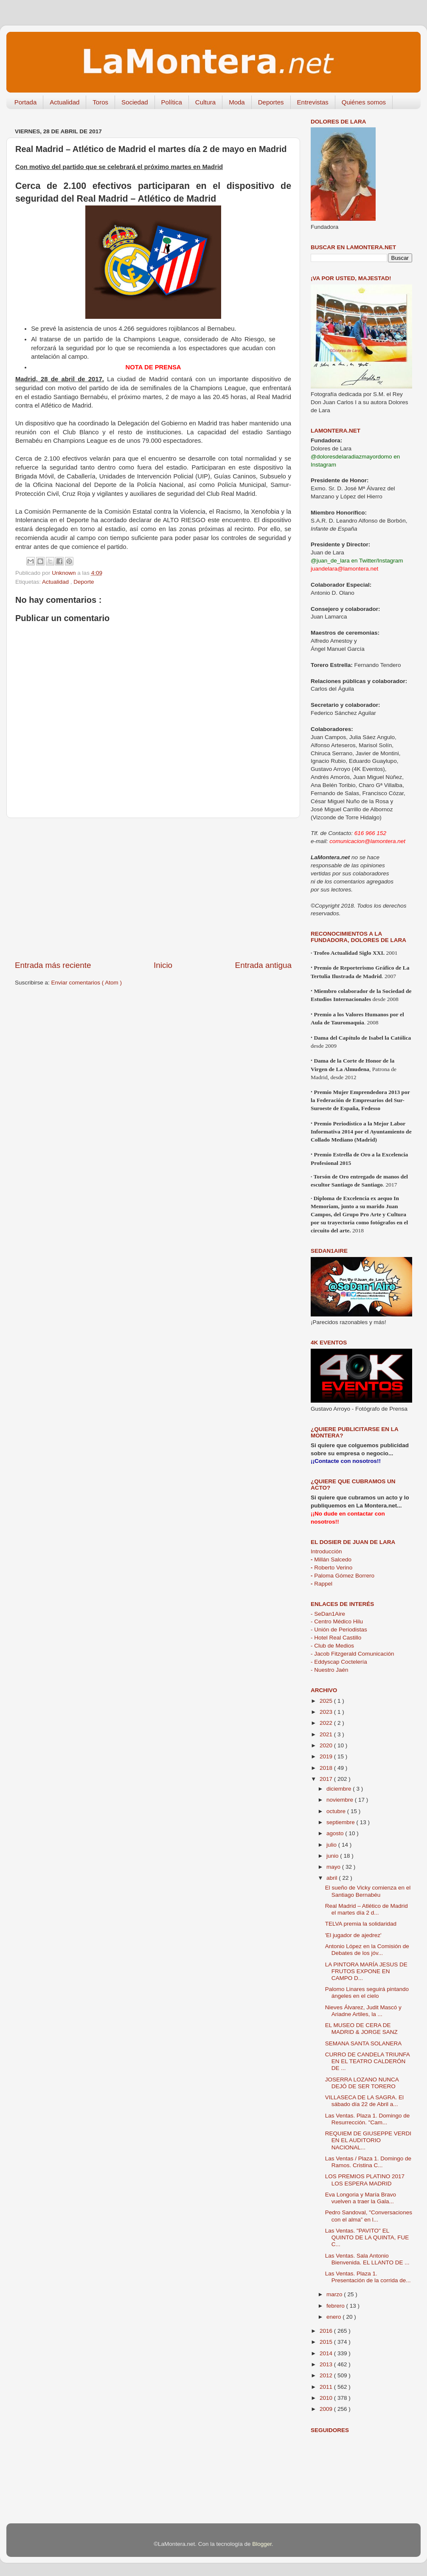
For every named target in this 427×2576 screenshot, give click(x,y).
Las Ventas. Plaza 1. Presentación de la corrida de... (368, 2277)
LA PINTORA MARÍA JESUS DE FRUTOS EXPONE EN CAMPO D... (366, 1971)
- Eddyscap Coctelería (339, 1662)
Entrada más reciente (53, 965)
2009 (327, 2409)
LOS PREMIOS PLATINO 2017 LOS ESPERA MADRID (365, 2179)
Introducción (326, 1551)
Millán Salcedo (331, 1559)
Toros (100, 102)
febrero (336, 2306)
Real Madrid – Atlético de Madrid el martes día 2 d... (366, 1909)
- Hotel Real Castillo (336, 1637)
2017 (327, 1779)
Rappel (321, 1583)
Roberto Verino (331, 1567)
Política (171, 102)
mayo (334, 1867)
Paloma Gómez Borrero (342, 1575)
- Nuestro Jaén (329, 1670)
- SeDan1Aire (328, 1614)
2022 (327, 1723)
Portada (25, 102)
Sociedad (134, 102)
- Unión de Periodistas (339, 1629)
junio (333, 1856)
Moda (237, 102)
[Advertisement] (153, 889)
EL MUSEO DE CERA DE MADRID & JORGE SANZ (361, 2028)
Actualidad (64, 102)
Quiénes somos (364, 102)
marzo (335, 2294)
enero (334, 2317)
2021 (327, 1734)
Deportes (271, 102)
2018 (327, 1768)
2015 (327, 2342)
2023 (327, 1712)
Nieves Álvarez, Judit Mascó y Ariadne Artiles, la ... (363, 2010)
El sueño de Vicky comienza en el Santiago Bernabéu (368, 1891)
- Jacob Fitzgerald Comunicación (352, 1654)
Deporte (83, 582)
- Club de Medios (332, 1645)
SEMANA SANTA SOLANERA (363, 2043)
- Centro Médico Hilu (337, 1621)
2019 (327, 1756)
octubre (336, 1811)
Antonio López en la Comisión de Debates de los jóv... (367, 1949)
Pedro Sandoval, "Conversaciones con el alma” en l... (368, 2215)
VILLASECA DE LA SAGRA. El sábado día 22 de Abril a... (364, 2100)
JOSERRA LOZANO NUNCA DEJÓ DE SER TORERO (362, 2082)
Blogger (262, 2544)
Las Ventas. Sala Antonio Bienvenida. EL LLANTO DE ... (367, 2259)
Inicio (163, 965)
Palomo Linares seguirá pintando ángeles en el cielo (367, 1992)
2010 (327, 2398)
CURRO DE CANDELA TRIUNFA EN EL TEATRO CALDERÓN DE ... (367, 2061)
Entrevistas (313, 102)
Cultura (205, 102)
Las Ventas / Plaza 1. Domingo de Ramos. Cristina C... (368, 2161)
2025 (327, 1701)
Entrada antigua (263, 965)
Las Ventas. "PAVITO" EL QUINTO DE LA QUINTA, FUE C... (367, 2237)
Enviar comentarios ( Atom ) (86, 982)
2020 (327, 1745)
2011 (327, 2387)
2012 (327, 2375)
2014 (327, 2353)
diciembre (339, 1789)
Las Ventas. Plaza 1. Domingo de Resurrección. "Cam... (367, 2119)
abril (332, 1878)
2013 (327, 2364)
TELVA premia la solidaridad (360, 1924)
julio (332, 1845)
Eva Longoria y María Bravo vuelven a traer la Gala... (360, 2198)
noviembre (340, 1800)
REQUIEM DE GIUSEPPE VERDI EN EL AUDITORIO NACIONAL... (368, 2140)
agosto (335, 1833)
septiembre (341, 1822)
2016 (327, 2331)
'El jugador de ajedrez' (353, 1935)
